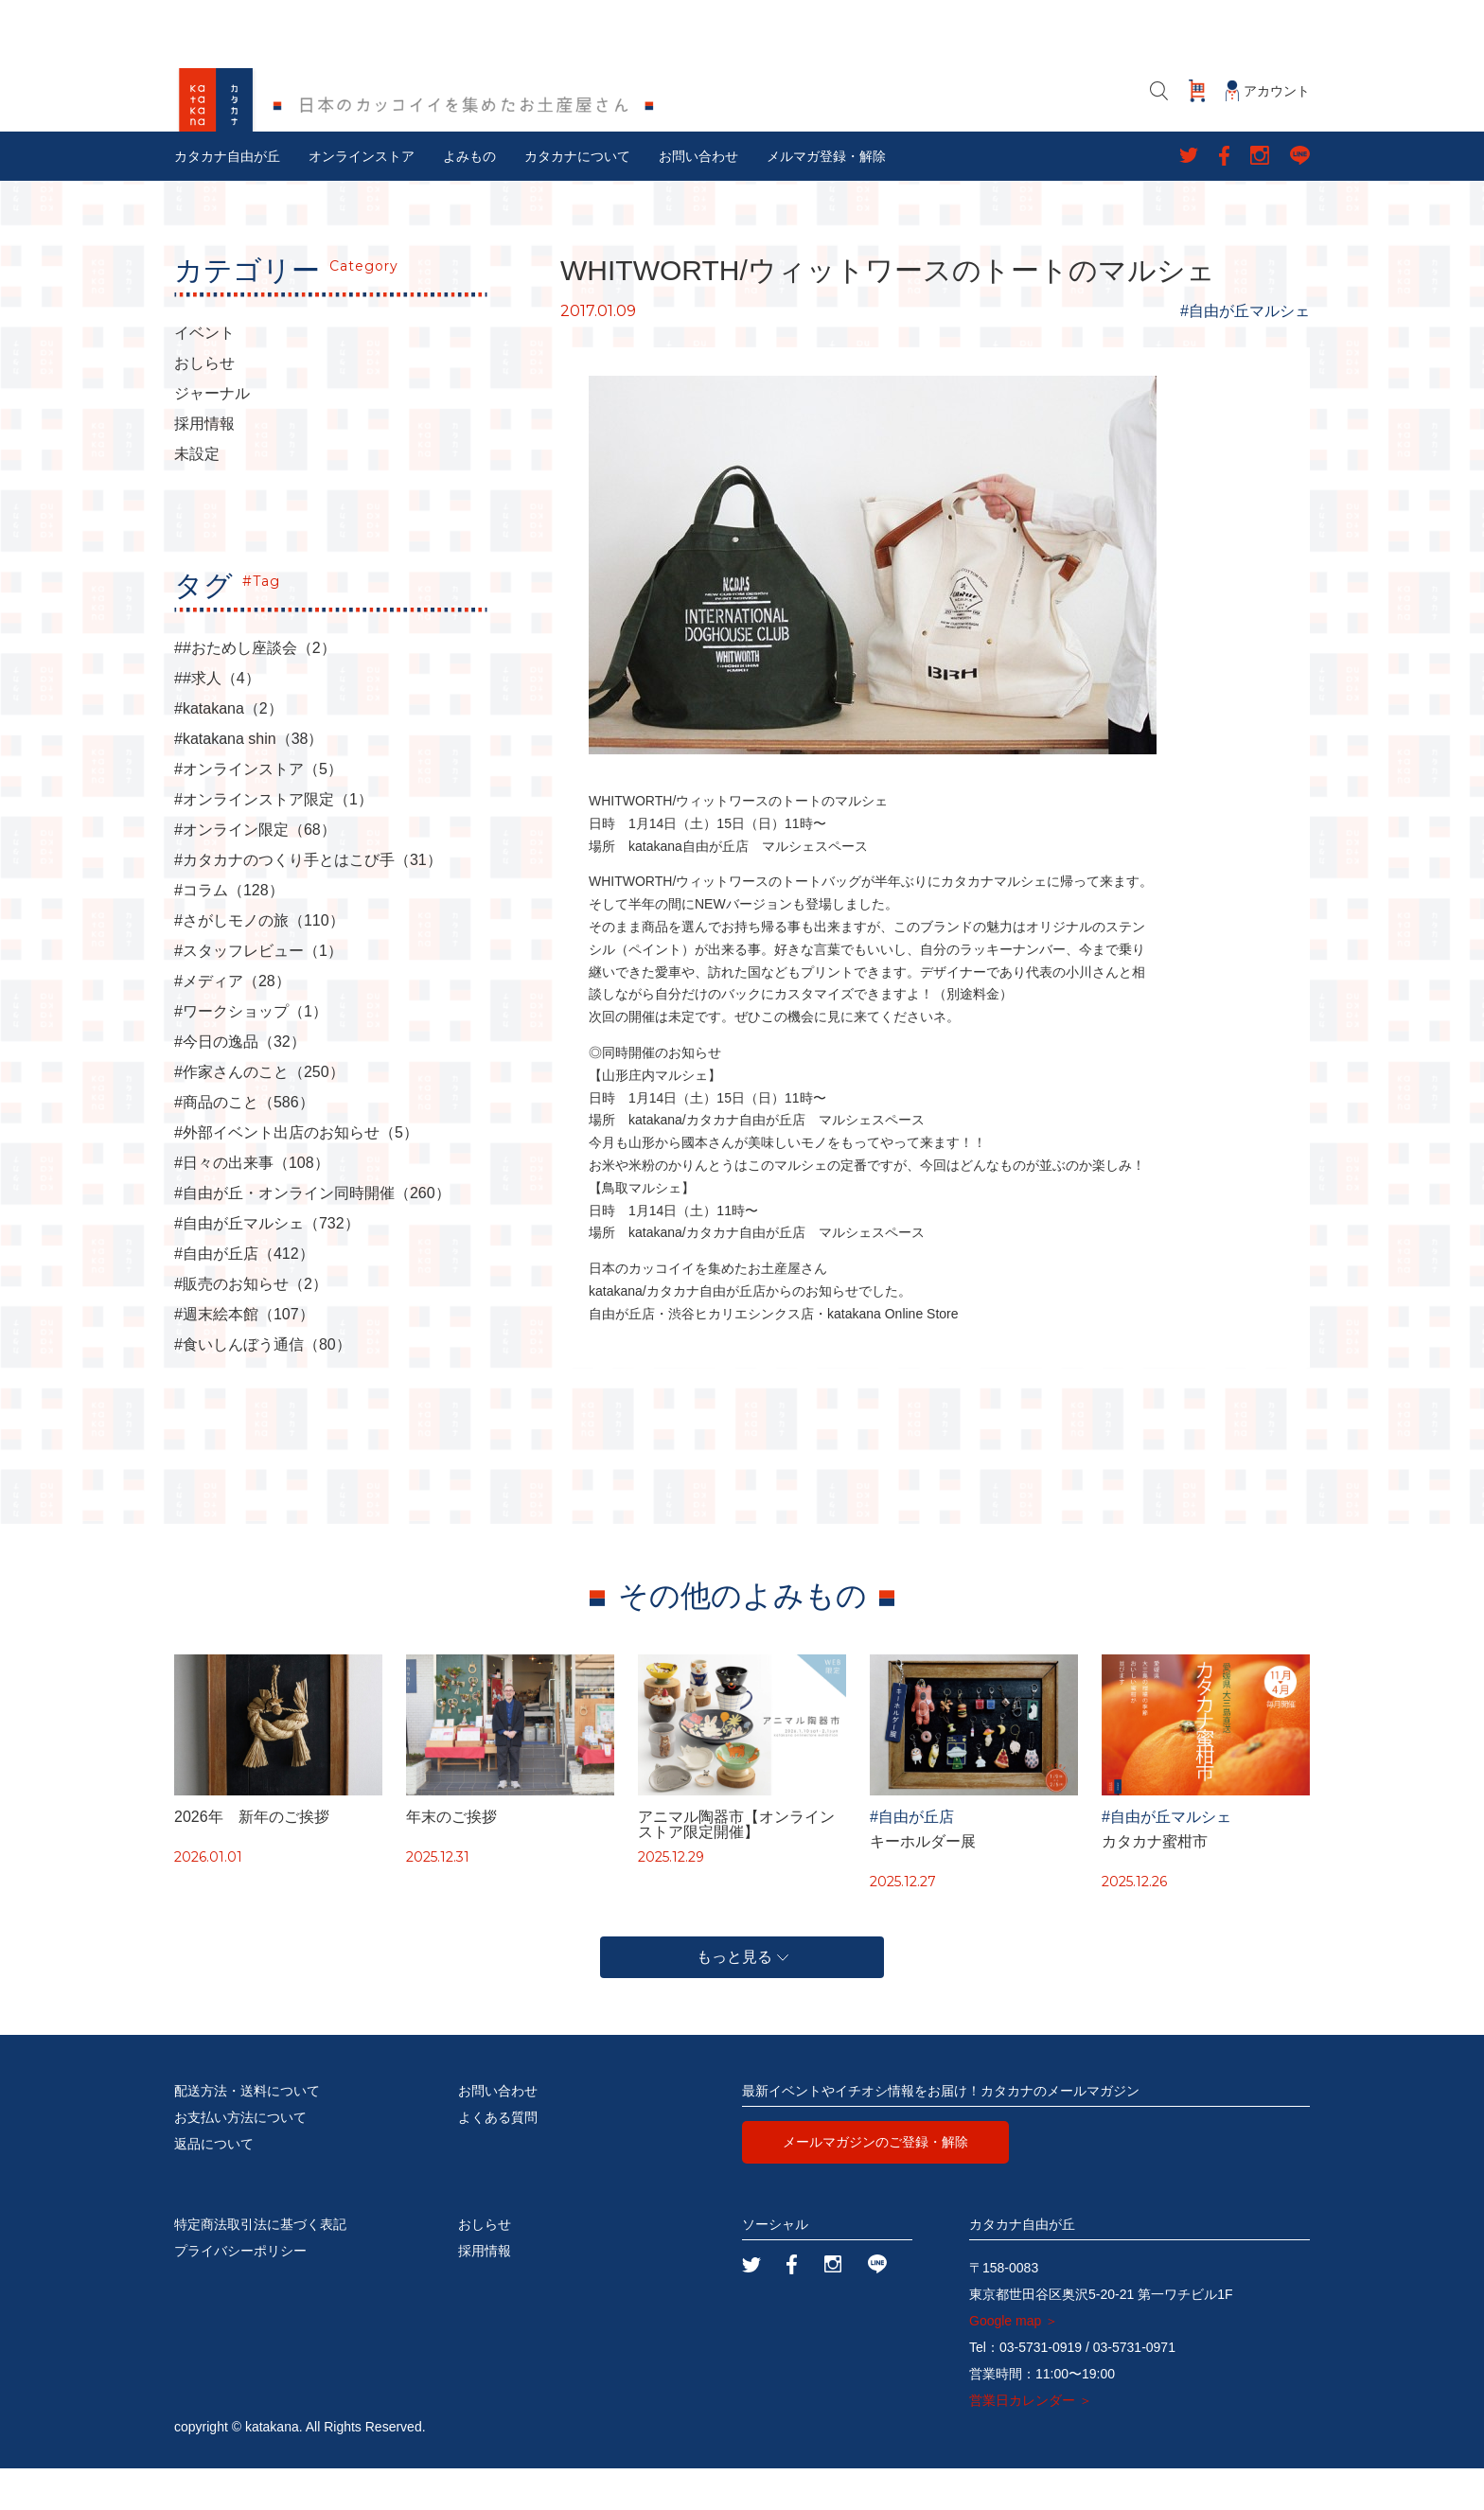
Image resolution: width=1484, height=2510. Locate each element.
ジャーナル (212, 435)
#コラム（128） (229, 932)
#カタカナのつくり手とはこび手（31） (308, 902)
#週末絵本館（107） (244, 1356)
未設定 (197, 496)
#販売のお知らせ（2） (250, 1326)
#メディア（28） (232, 1023)
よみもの (469, 197)
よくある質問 (498, 2158)
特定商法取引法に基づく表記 (260, 2265)
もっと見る (742, 1998)
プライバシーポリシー (240, 2292)
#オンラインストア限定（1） (273, 841)
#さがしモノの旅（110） (259, 962)
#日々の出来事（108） (251, 1204)
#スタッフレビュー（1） (258, 992)
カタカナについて (577, 197)
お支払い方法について (240, 2158)
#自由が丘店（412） (244, 1295)
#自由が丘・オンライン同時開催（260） (312, 1235)
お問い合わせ (698, 197)
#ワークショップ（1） (250, 1053)
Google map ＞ (1013, 2362)
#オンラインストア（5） (258, 811)
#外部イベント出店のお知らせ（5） (296, 1174)
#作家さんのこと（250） (259, 1114)
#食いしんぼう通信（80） (262, 1386)
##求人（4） (217, 720)
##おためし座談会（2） (255, 690)
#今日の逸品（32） (240, 1083)
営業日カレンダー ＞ (1030, 2441)
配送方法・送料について (247, 2132)
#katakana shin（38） (248, 780)
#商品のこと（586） (244, 1144)
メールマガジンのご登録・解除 (875, 2183)
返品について (214, 2185)
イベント (204, 374)
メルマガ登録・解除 (826, 197)
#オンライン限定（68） (255, 871)
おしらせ (204, 405)
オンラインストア (362, 197)
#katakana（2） (228, 750)
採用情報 (204, 465)
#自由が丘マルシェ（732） (267, 1265)
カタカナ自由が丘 (227, 197)
